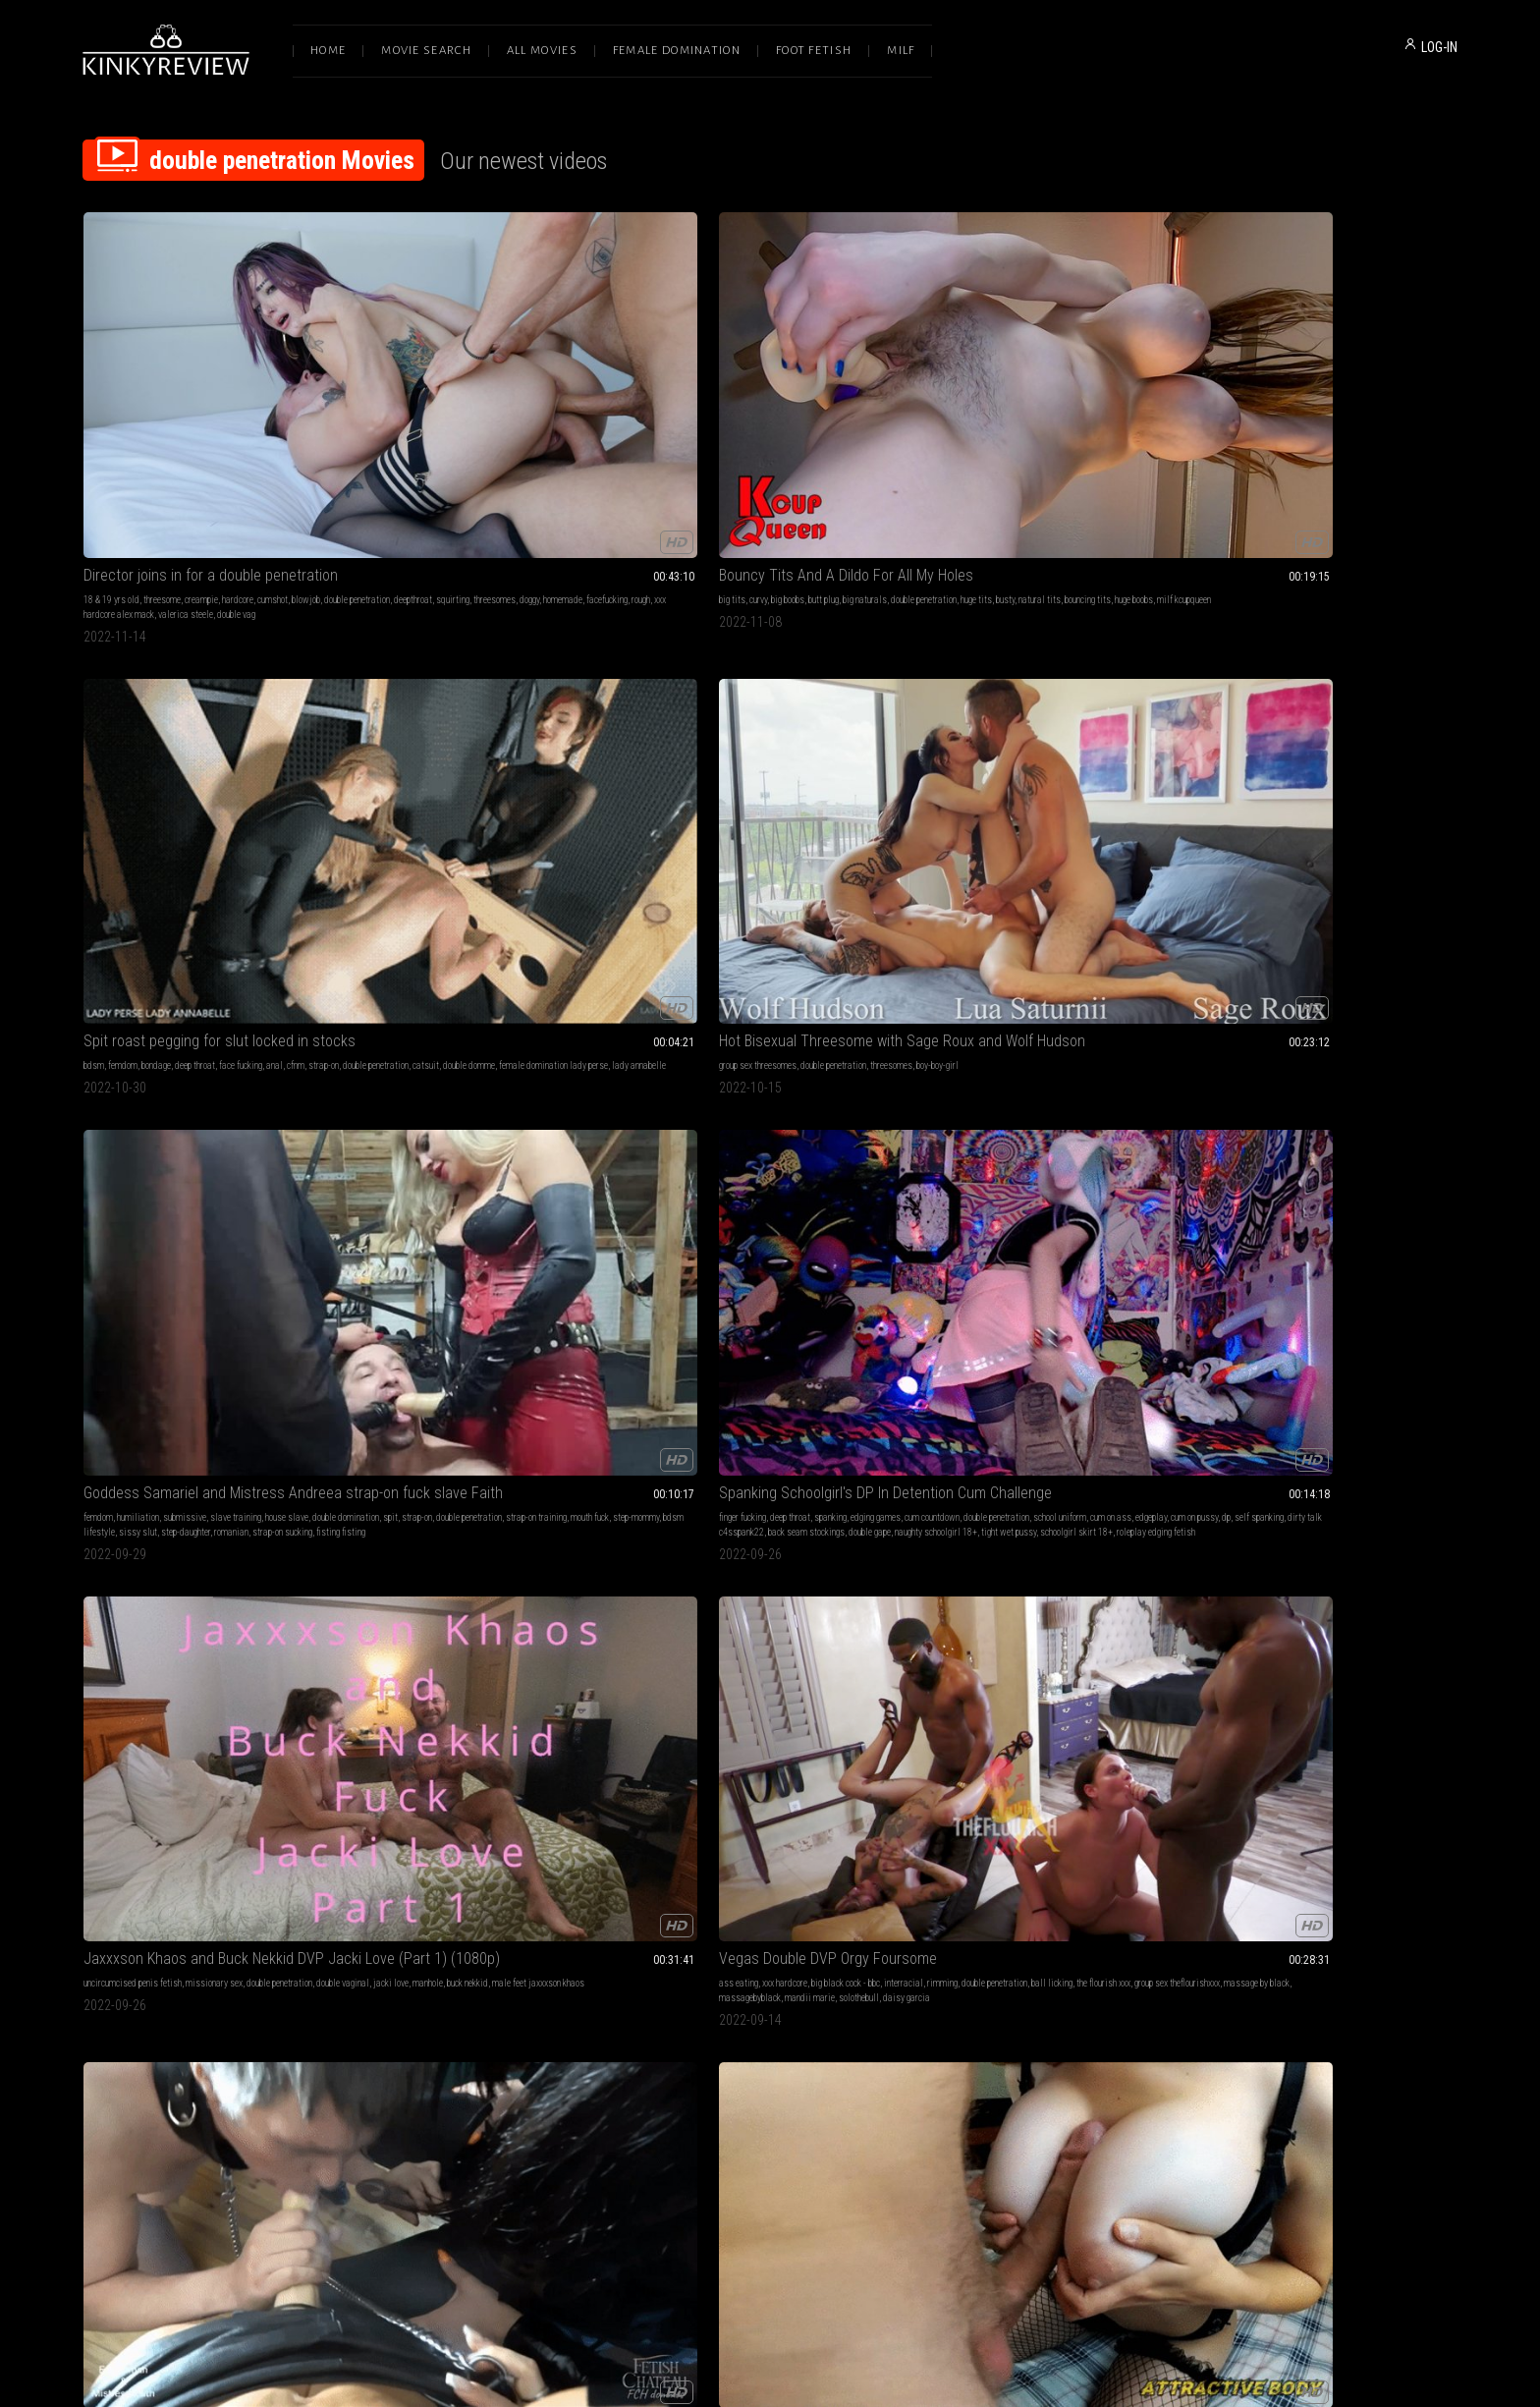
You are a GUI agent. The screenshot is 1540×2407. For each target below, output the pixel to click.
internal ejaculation (1326, 723)
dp (87, 723)
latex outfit (835, 1018)
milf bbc (817, 1343)
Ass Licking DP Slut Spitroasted (183, 1893)
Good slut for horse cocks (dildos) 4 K (481, 979)
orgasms (495, 1314)
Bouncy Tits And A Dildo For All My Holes (489, 373)
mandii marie (856, 723)
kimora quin (698, 1962)
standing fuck (301, 1328)
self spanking (120, 723)
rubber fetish (765, 1003)
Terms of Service (709, 2200)
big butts (130, 1918)
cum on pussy (314, 708)
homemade (103, 427)
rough (181, 427)
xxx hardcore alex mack (236, 427)
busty (389, 413)
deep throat (753, 398)
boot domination (276, 1003)
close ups (533, 1314)
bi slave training (1010, 1667)
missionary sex (493, 694)
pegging (283, 1018)
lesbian (973, 1003)
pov (756, 1918)
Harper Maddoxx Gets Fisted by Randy (1040, 1289)
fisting (1417, 1018)
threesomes (254, 413)
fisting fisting (1325, 442)
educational (720, 1947)
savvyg (162, 1358)
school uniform (179, 708)
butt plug (467, 398)
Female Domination (677, 50)
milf (668, 1314)
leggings (168, 1623)
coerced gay (1150, 1638)
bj (1078, 1003)
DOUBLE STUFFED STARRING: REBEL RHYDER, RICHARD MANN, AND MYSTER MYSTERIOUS (770, 1289)
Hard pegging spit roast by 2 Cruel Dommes (1049, 669)
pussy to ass (1310, 1947)
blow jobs (1044, 1918)
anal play (1360, 1033)
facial (803, 1003)
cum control (597, 1328)
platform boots (1033, 723)
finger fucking (107, 694)
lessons (738, 1962)
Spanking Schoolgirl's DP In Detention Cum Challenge (212, 669)
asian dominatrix (705, 1933)
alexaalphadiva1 (232, 1033)
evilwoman (208, 1623)
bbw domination (1025, 1933)
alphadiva (178, 1033)
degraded (531, 1623)
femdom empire (1098, 1638)
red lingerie (451, 1343)
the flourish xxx (783, 708)
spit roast (279, 1947)
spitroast (240, 1947)
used (501, 1623)
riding (1323, 694)
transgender (941, 1033)
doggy (289, 413)
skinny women (1314, 1328)
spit (1251, 413)
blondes (1263, 1314)
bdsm (651, 398)
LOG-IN (1439, 47)
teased (758, 1947)
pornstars (266, 1314)
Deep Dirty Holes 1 (978, 1584)
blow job (1214, 1003)
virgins (1331, 1933)
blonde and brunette (1406, 1933)
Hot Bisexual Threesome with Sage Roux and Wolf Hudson (1049, 373)
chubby (586, 1314)
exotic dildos (752, 1033)
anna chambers (285, 1343)
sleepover (1266, 1947)
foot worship (788, 1918)
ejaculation (1219, 708)
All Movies (542, 50)
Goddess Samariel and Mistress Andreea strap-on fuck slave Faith (1328, 373)
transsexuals (1072, 1018)
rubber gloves (751, 1018)
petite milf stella (1375, 1328)
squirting (212, 413)
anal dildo (1263, 1343)
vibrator (1402, 1608)
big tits (375, 398)
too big (1408, 723)
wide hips (264, 1933)
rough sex (1027, 1018)
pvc (89, 1033)
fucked (476, 1623)
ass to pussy (1253, 1933)
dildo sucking (944, 1933)
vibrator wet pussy (441, 1358)
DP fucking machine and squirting (468, 1893)
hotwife (732, 1328)
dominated (571, 1623)
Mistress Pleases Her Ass (1281, 1584)
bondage (714, 398)
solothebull (661, 738)
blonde (374, 1314)
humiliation (1254, 398)
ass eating (661, 694)
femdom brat (943, 1653)
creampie (201, 398)
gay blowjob (982, 1638)
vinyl (1072, 723)
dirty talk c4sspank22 (190, 723)
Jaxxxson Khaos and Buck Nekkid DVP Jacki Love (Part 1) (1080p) (491, 669)
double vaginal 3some (149, 1962)
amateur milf (1223, 723)
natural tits (424, 413)
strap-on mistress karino (997, 1962)
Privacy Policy (842, 2200)
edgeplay (271, 708)
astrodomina (823, 1933)
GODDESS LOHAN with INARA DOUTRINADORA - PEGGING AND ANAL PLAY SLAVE (1328, 979)
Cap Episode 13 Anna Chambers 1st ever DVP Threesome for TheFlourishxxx (212, 1289)
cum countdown (296, 694)
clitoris (655, 1933)
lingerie (97, 1918)
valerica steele (310, 427)
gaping (418, 1018)
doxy (515, 1638)
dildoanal (1296, 1623)
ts (970, 1033)
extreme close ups (394, 1343)
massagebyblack (796, 723)
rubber (789, 1018)
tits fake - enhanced (1322, 1343)
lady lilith (1038, 738)
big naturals (508, 398)
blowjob (306, 398)
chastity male (1224, 1033)
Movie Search (426, 50)
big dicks (1291, 694)
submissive (1300, 398)
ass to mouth (993, 1328)
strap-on (881, 398)
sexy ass (449, 1328)
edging (95, 1003)
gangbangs (102, 1638)
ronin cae (708, 1623)
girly (1296, 1962)
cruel (604, 1623)
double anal (999, 1033)
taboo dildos (509, 1033)
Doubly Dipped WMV (424, 1584)
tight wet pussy (218, 738)
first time (1297, 1933)
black (747, 1343)
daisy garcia (709, 738)
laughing (228, 1003)
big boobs (431, 398)
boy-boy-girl (1139, 398)
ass (707, 1328)
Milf (900, 50)
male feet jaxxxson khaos (559, 708)
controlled (486, 1638)
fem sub (446, 1653)
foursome (727, 1608)
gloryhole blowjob (1118, 1653)
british (1397, 1918)
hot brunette (252, 1328)
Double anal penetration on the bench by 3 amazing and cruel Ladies (212, 1584)
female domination (954, 694)
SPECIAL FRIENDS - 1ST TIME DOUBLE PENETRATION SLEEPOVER (1328, 1893)
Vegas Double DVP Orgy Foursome (750, 669)
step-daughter (1392, 427)
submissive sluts (772, 1314)
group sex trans (1064, 1033)
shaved (1033, 1328)
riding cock (1386, 708)
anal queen (462, 1033)
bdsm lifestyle (1295, 427)
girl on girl (869, 1933)
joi (116, 1003)
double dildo (797, 1947)
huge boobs (518, 413)
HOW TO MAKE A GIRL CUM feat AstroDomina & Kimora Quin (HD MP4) (770, 1893)
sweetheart (383, 1358)
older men (938, 1314)
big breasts (1250, 694)
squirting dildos (694, 1033)
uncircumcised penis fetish (411, 694)
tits (694, 1343)
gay (190, 1018)
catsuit (724, 413)
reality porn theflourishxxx (207, 1343)
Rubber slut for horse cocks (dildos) (755, 979)
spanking (195, 694)
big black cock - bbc (768, 694)
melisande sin (1052, 1947)
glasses (176, 1947)
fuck (648, 1314)
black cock (779, 1343)
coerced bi (938, 1638)
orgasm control (417, 1314)
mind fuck (191, 1003)
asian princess (768, 1933)
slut (827, 1328)
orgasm (461, 1314)
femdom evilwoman (980, 738)
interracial (826, 694)
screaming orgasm (510, 1343)
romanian (1216, 442)
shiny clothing (978, 723)
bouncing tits (472, 413)
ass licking (980, 1314)
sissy (170, 1018)
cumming (1426, 708)
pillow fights (1222, 1947)
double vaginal (774, 1608)
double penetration (116, 413)
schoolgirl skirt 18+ (285, 738)
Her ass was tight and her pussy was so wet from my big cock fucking (1328, 669)
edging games (240, 694)
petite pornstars (1080, 1328)
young (1209, 1918)
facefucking (147, 427)
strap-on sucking (1267, 442)
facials (725, 1003)
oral (927, 1328)
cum (846, 1328)
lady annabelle (692, 427)
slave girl (443, 1623)
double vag (102, 442)
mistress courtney (394, 1638)
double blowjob (1128, 1018)
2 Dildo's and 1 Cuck (146, 979)
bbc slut (719, 1343)
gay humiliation (1109, 1608)
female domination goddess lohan (1291, 1047)
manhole (448, 708)
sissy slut (1345, 427)
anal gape (491, 1018)
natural (952, 1328)
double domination (953, 708)
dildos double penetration (478, 1918)
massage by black (728, 723)
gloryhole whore (948, 1667)
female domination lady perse (258, 1638)
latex (237, 1608)
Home (328, 50)
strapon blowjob (1037, 1638)
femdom (680, 398)
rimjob (207, 1947)
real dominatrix (127, 1033)
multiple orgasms (501, 1328)
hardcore (237, 398)
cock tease (660, 1918)
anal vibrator (1398, 1343)
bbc (317, 1608)
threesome (162, 398)
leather (137, 1003)
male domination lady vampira (1026, 1653)
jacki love (411, 708)
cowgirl (1247, 1328)
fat (132, 1933)
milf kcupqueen (568, 413)
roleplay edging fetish (122, 753)
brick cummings (111, 1343)
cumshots (659, 1003)
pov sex (1212, 694)
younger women (1079, 1314)
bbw (1164, 1918)
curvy (402, 398)
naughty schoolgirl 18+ (145, 738)
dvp (150, 1343)
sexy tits (564, 1343)
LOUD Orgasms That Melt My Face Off (480, 1289)
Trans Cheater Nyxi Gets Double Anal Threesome (1049, 979)
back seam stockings (273, 723)
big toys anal (549, 1018)
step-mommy (1241, 427)
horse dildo (418, 1033)
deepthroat (172, 413)
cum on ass (230, 708)
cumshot (272, 398)
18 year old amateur (1275, 738)
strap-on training (1397, 413)
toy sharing (1328, 1962)
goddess (510, 1003)
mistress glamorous (163, 1638)
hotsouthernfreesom (214, 1358)
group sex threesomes (959, 398)
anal (832, 398)
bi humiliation (1146, 1623)
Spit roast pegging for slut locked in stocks (770, 373)
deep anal (451, 1018)
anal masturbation (1325, 1003)
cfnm (853, 398)
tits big (1379, 723)
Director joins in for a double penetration (210, 373)
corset (1021, 708)
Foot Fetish (814, 50)
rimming (865, 694)
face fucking (798, 398)
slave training (1351, 398)
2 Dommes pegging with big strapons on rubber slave (1049, 1893)
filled (454, 1638)
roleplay (1366, 1918)
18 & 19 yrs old (111, 398)
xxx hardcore (707, 694)
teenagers (1355, 1947)
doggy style (1219, 1343)
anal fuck (1424, 694)
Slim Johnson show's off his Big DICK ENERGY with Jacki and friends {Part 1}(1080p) (770, 1584)
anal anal (1269, 723)
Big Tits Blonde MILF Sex (1275, 1289)
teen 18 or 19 (1400, 1947)
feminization (1093, 1623)
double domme (768, 413)
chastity (315, 1018)
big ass (252, 1918)
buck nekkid (488, 708)
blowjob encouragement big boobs (1303, 708)
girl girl (1100, 1003)
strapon (142, 1018)
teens (1357, 1933)
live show (555, 1328)
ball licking (731, 708)
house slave (1402, 398)
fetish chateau (258, 1623)
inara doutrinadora (1391, 1047)
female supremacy (1396, 1003)
